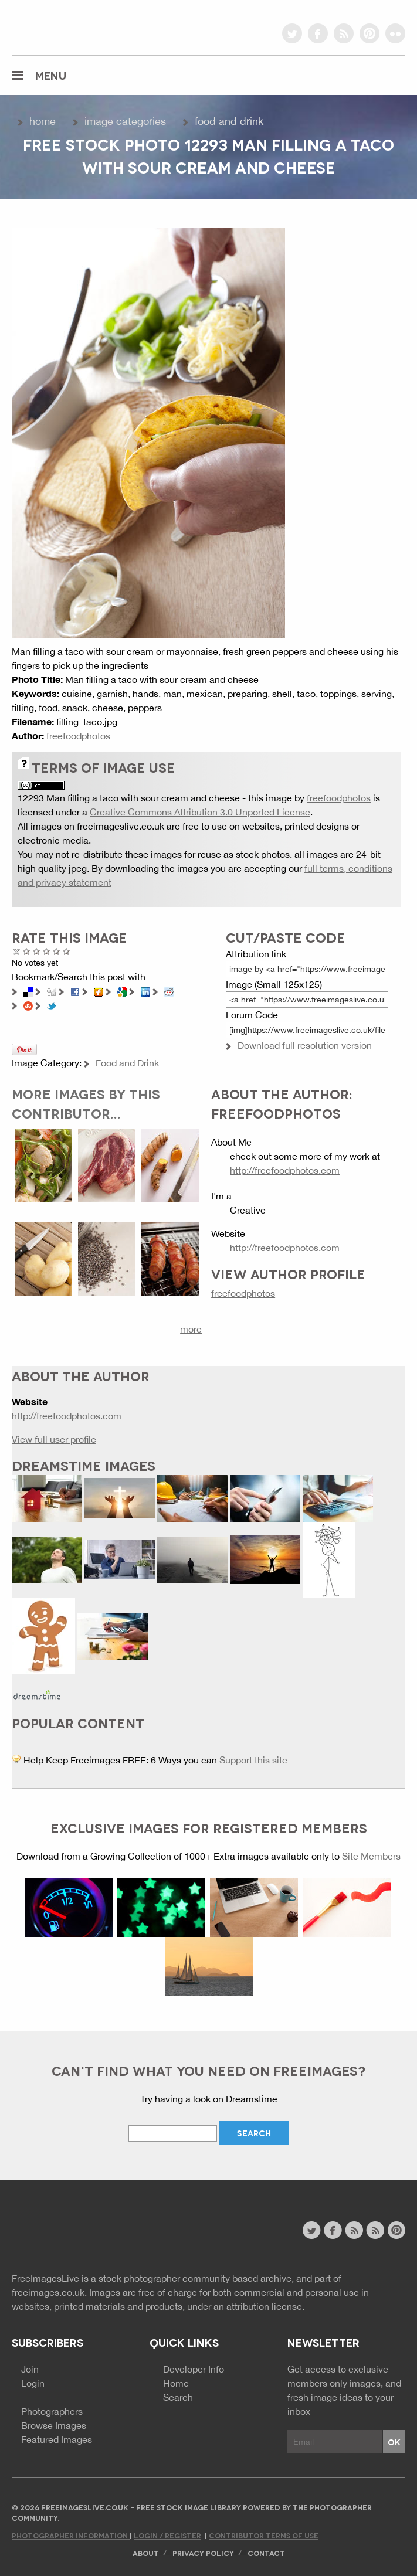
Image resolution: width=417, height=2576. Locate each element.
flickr (395, 33)
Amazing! (67, 951)
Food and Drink (229, 121)
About (146, 2552)
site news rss (354, 2230)
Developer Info (193, 2369)
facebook (318, 33)
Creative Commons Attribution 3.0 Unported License (200, 812)
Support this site (253, 1760)
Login (33, 2383)
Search (178, 2397)
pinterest (369, 33)
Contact (266, 2552)
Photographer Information (71, 2535)
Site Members (371, 1856)
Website (76, 2232)
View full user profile (54, 1439)
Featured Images (56, 2439)
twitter (292, 33)
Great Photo (57, 951)
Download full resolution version (305, 1045)
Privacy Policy (203, 2552)
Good (47, 951)
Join (30, 2369)
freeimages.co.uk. (49, 2292)
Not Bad (37, 951)
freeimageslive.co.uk (77, 26)
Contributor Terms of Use (263, 2535)
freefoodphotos (78, 735)
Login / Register (167, 2535)
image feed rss (375, 2230)
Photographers (52, 2411)
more (191, 1329)
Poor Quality (27, 951)
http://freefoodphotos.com (285, 1170)
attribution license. (265, 2306)
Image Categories (125, 121)
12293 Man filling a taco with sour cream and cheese (129, 798)
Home (42, 121)
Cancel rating (17, 951)
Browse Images (53, 2425)
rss (344, 33)
